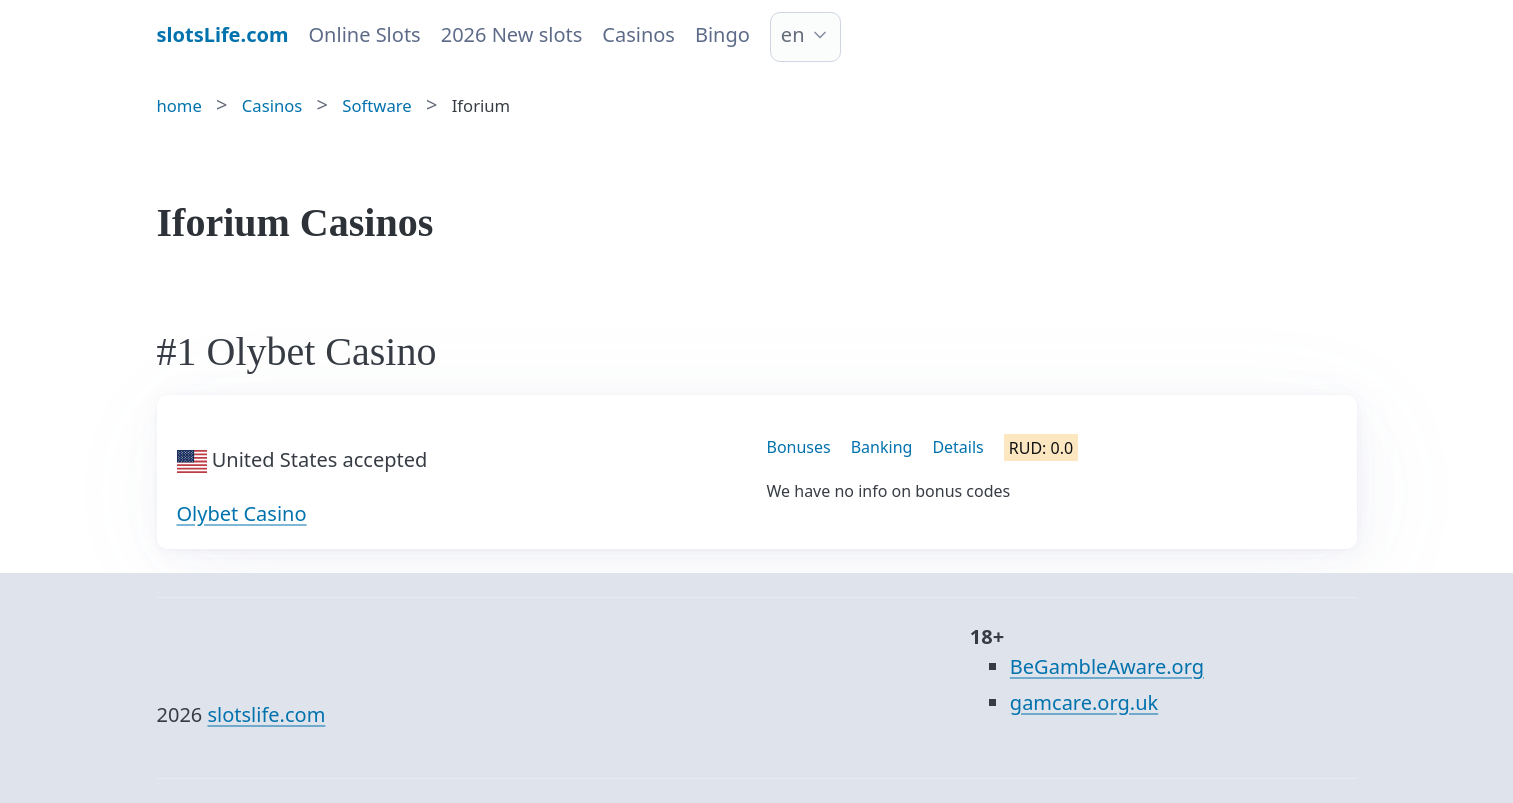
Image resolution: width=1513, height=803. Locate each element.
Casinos (638, 34)
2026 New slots (512, 34)
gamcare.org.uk (1084, 702)
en (793, 34)
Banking (882, 447)
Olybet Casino (242, 513)
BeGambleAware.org (1107, 666)
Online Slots (365, 34)
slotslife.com (266, 714)
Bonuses (799, 447)
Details (957, 447)
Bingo (722, 34)
